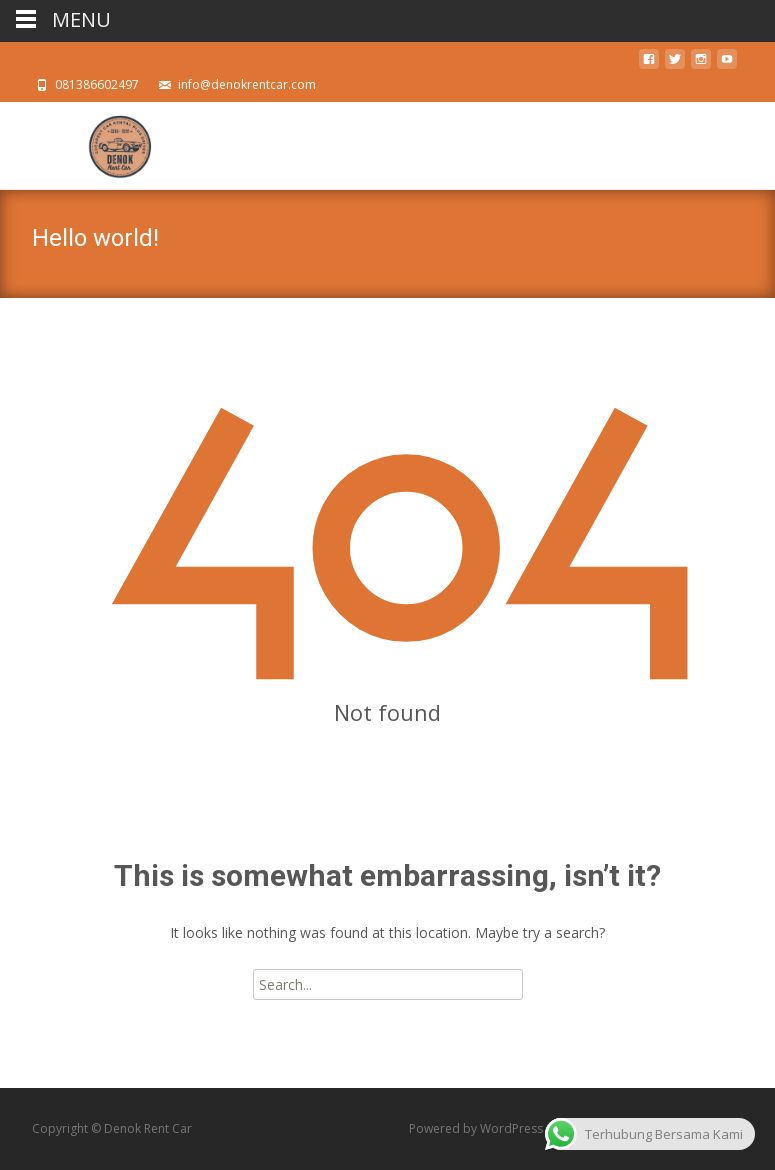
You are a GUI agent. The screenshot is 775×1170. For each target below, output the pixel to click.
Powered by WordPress (477, 1128)
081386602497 (97, 84)
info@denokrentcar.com (247, 84)
